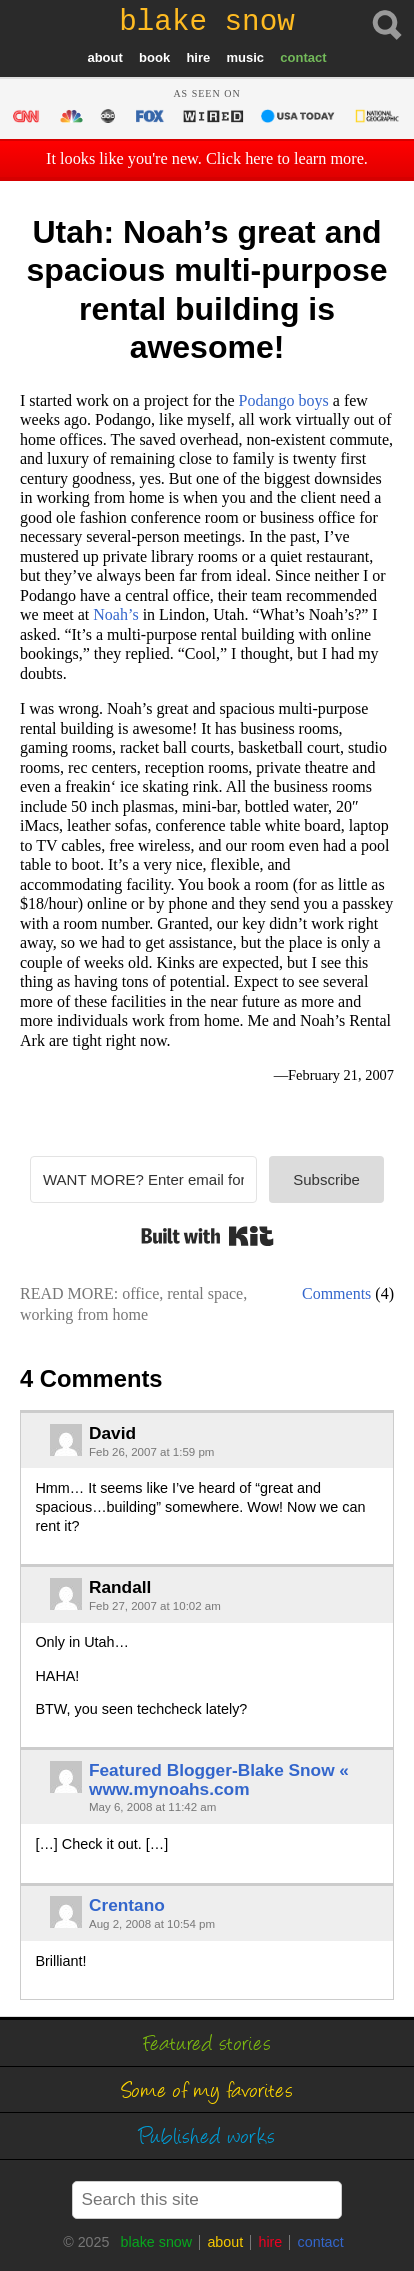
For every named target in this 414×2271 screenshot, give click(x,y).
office (140, 1293)
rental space (205, 1293)
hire (198, 57)
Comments (336, 1293)
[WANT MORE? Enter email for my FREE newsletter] (143, 1179)
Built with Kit (207, 1236)
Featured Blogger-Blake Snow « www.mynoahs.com (219, 1779)
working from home (84, 1314)
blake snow (157, 2242)
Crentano (127, 1905)
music (245, 57)
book (154, 57)
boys (284, 400)
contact (303, 57)
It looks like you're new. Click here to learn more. (207, 159)
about (104, 57)
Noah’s (115, 614)
